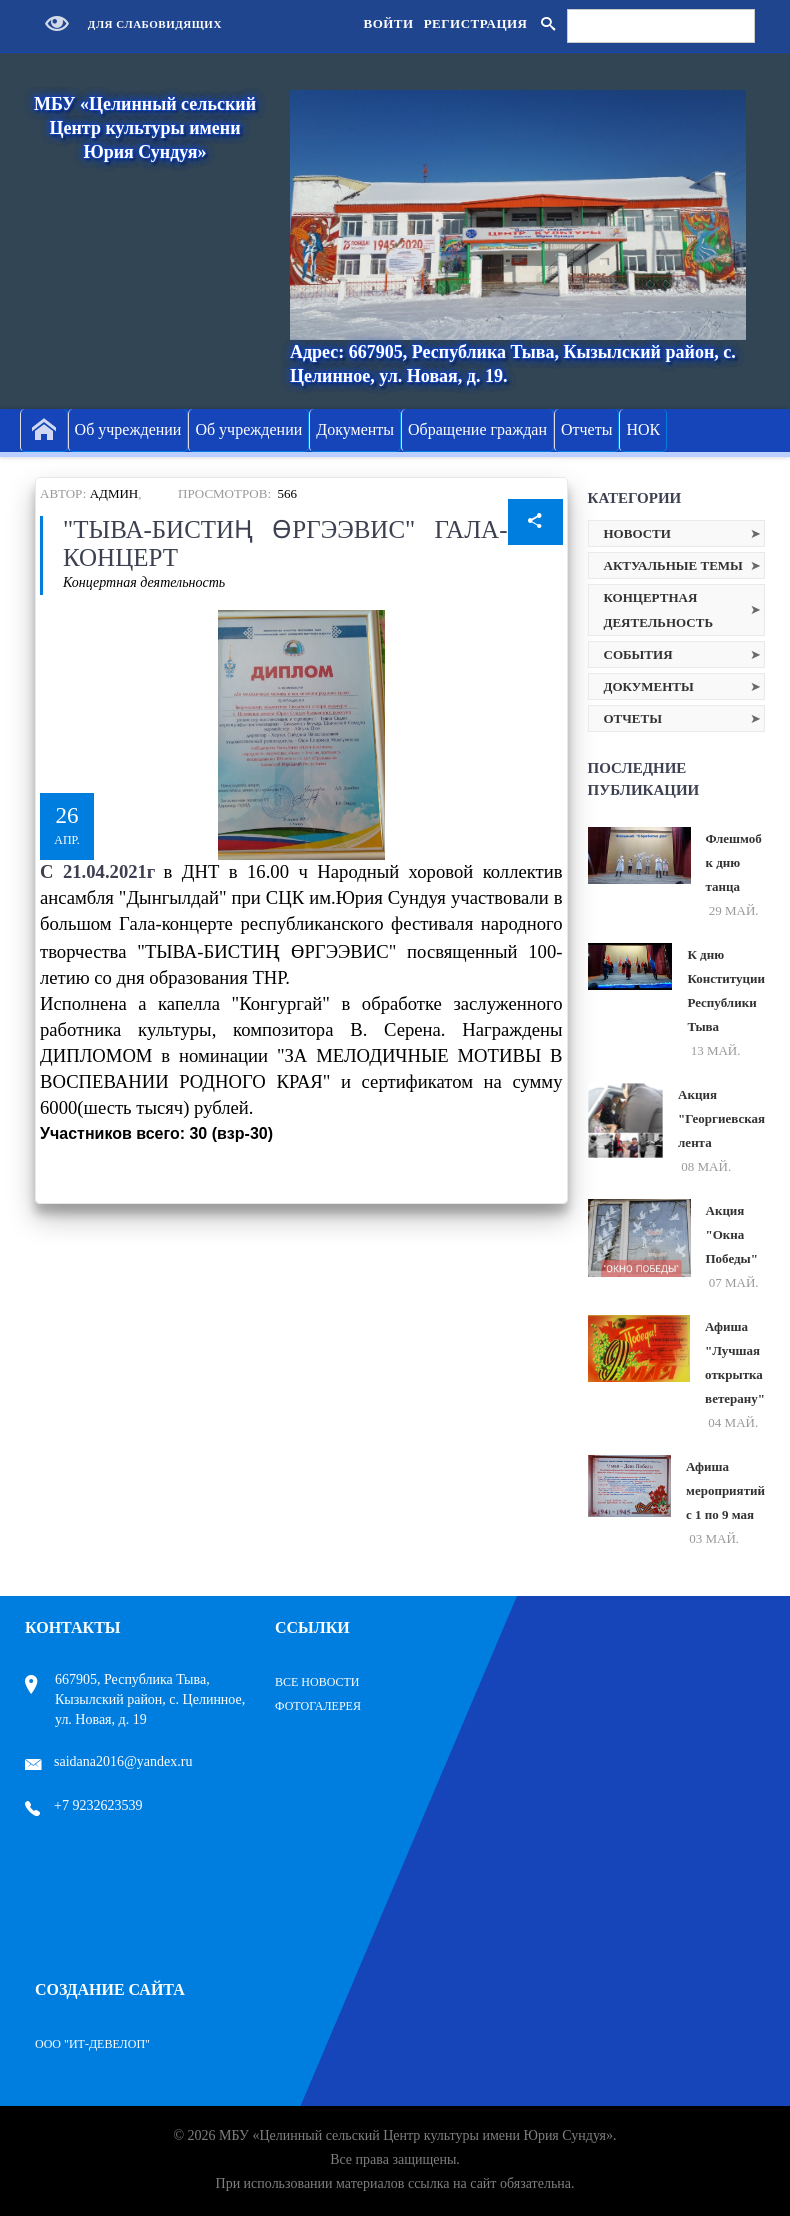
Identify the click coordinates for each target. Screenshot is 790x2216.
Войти (388, 23)
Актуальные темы (673, 565)
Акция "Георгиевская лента (721, 1118)
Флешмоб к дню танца (734, 862)
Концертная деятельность (144, 582)
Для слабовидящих (128, 24)
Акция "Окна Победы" (732, 1234)
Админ (114, 493)
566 (288, 493)
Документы (355, 429)
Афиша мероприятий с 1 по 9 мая (725, 1490)
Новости (637, 533)
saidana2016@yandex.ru (108, 1761)
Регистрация (476, 23)
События (638, 654)
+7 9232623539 (83, 1805)
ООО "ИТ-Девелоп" (92, 2044)
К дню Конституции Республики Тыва (726, 990)
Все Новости (317, 1682)
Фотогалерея (318, 1706)
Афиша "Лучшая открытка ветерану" (735, 1362)
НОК (643, 429)
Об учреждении (128, 429)
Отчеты (586, 429)
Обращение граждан (477, 429)
